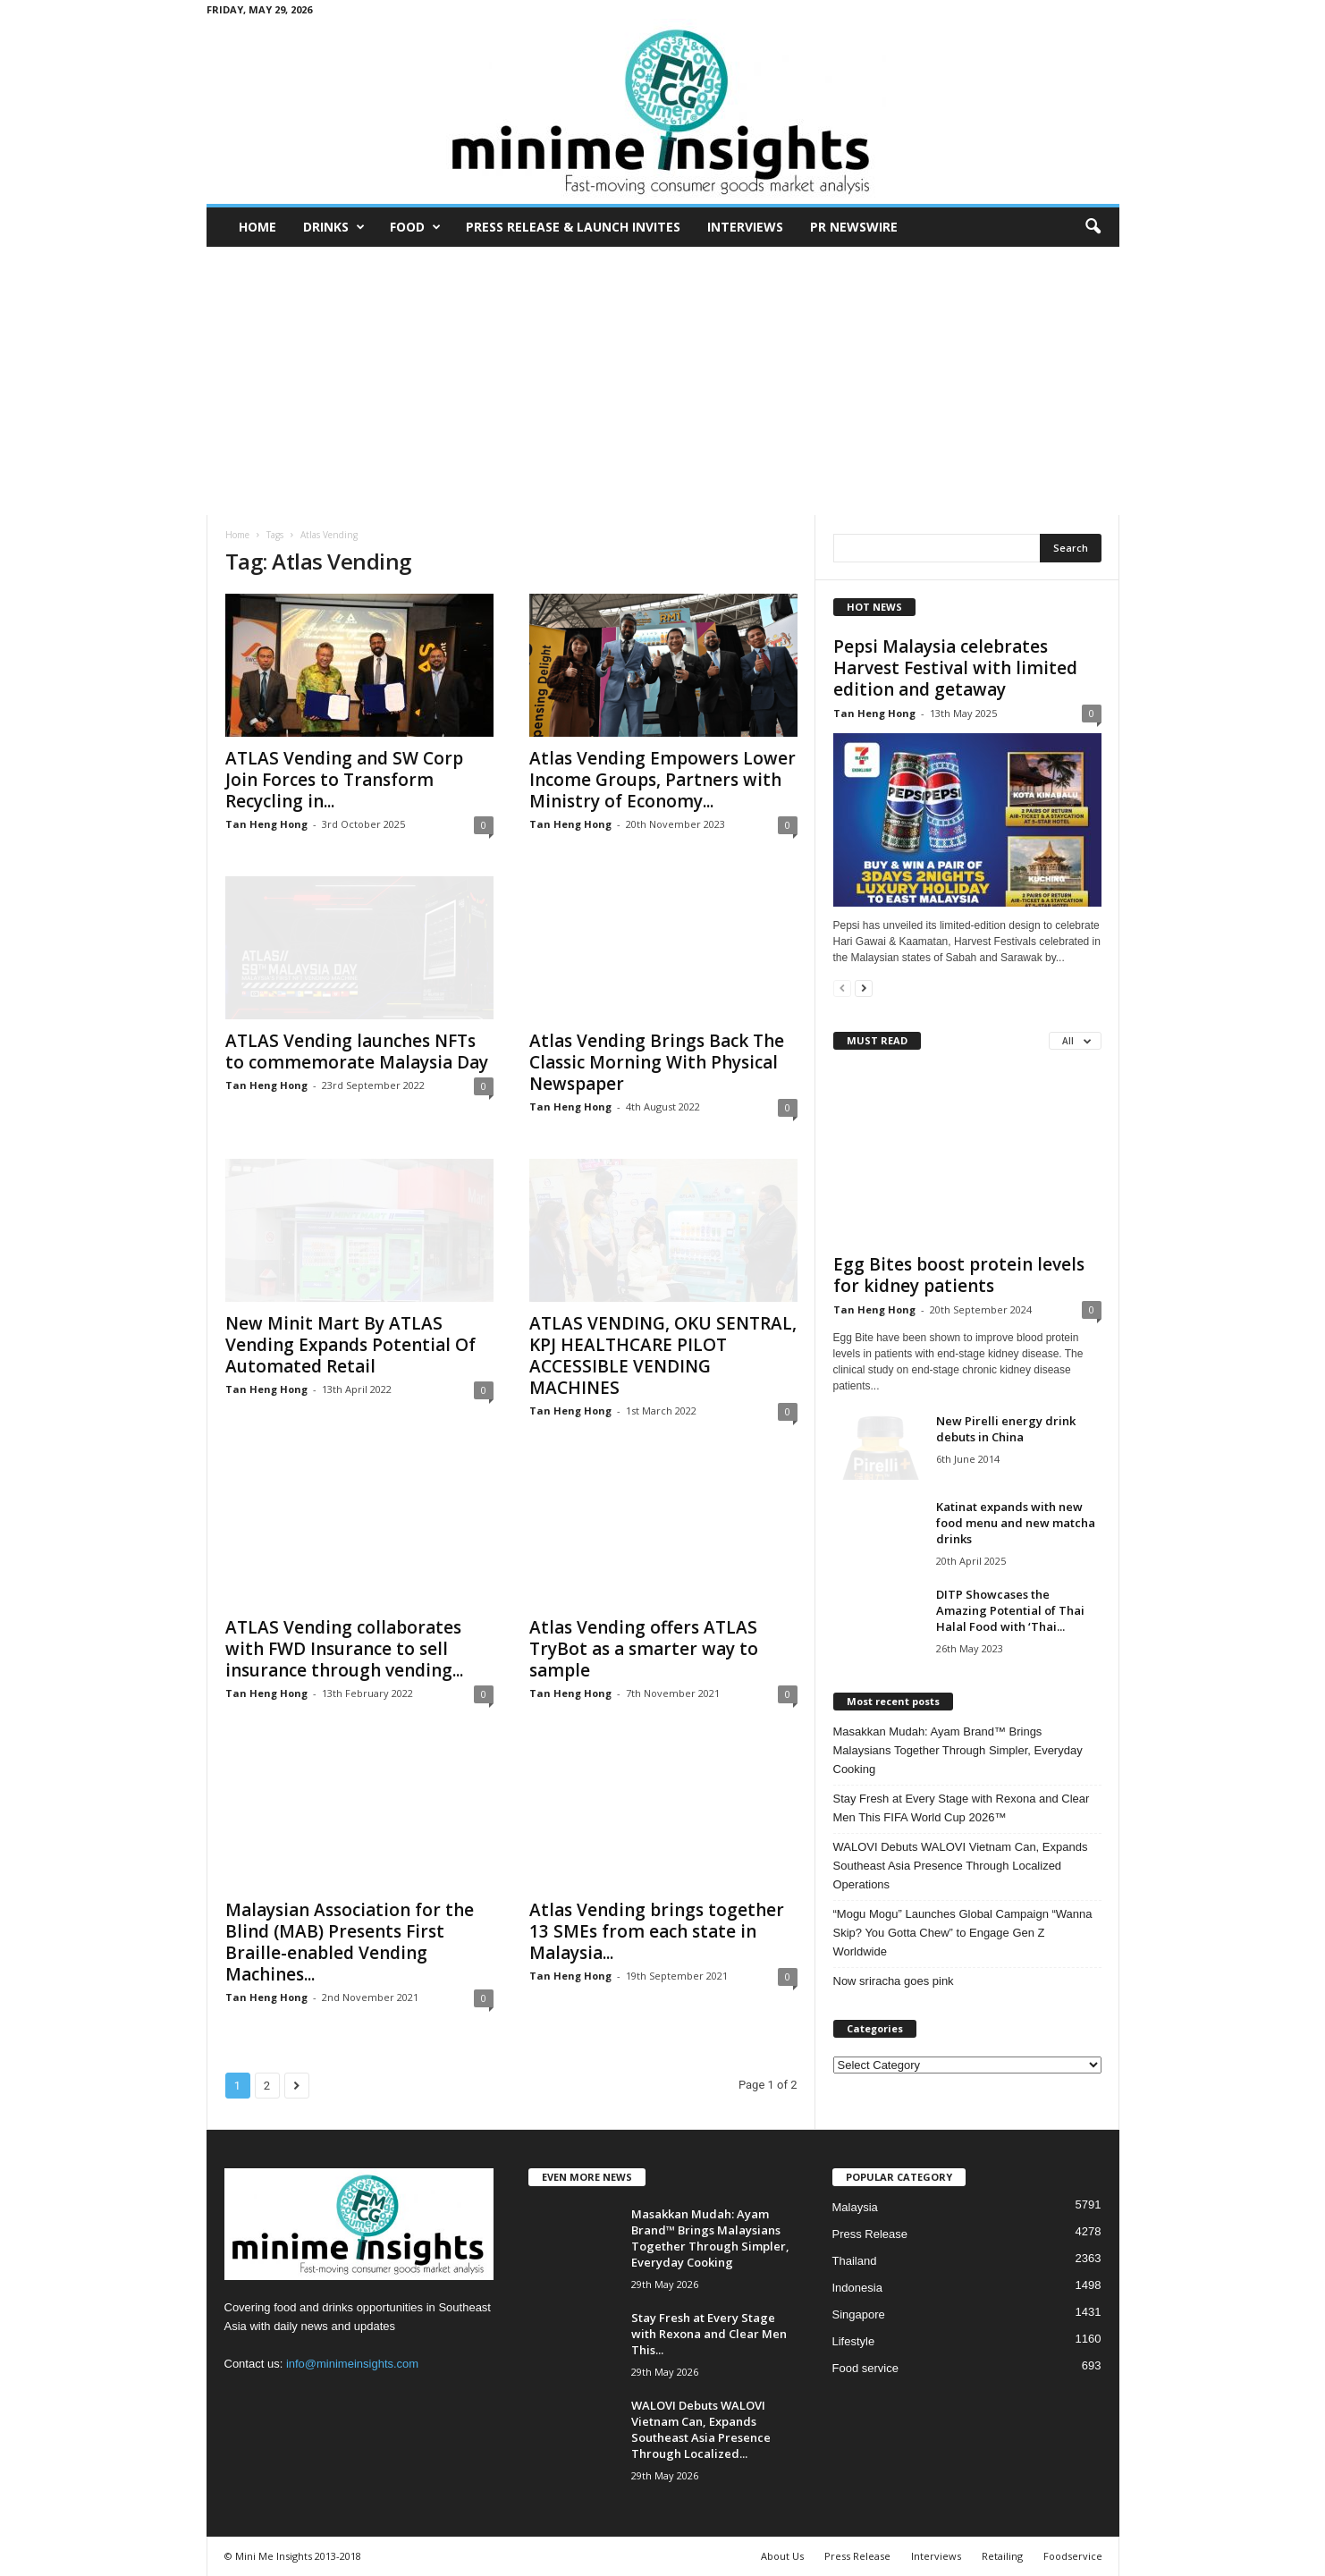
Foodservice (1072, 2556)
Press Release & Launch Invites (573, 226)
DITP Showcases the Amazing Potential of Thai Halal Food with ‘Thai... (1010, 1610)
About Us (782, 2556)
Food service (865, 2368)
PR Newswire (854, 226)
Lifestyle (853, 2341)
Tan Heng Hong (266, 824)
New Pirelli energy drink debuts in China (1006, 1429)
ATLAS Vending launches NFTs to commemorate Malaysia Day (356, 1051)
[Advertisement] (662, 381)
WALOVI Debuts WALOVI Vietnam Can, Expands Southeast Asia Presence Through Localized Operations (960, 1865)
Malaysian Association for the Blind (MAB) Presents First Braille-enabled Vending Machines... (349, 1942)
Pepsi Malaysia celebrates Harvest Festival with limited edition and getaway (955, 668)
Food (415, 227)
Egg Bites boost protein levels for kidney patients (958, 1275)
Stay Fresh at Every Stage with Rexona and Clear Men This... (709, 2334)
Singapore (858, 2314)
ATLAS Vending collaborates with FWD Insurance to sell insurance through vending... (344, 1649)
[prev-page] (842, 987)
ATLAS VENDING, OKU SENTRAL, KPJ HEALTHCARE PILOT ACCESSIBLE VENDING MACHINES (663, 1355)
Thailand (854, 2261)
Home (257, 226)
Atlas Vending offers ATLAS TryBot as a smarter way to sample (643, 1649)
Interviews (745, 226)
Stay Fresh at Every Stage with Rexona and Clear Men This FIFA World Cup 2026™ (961, 1808)
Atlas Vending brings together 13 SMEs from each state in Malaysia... (656, 1931)
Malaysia (855, 2207)
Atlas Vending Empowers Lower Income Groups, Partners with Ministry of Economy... (662, 780)
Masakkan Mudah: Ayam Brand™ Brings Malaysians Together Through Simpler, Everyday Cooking (958, 1750)
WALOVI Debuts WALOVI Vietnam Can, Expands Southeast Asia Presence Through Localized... (701, 2429)
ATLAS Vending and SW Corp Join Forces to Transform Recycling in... (344, 780)
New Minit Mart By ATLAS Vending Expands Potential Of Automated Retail (350, 1345)
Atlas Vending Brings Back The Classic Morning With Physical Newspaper (656, 1062)
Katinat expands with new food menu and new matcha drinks (1015, 1523)
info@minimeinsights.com (352, 2363)
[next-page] (864, 987)
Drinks (334, 227)
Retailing (1002, 2556)
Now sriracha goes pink (893, 1981)
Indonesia (857, 2287)
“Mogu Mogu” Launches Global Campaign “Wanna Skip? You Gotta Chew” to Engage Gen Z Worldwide (963, 1932)
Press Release (870, 2234)
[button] (1092, 227)
